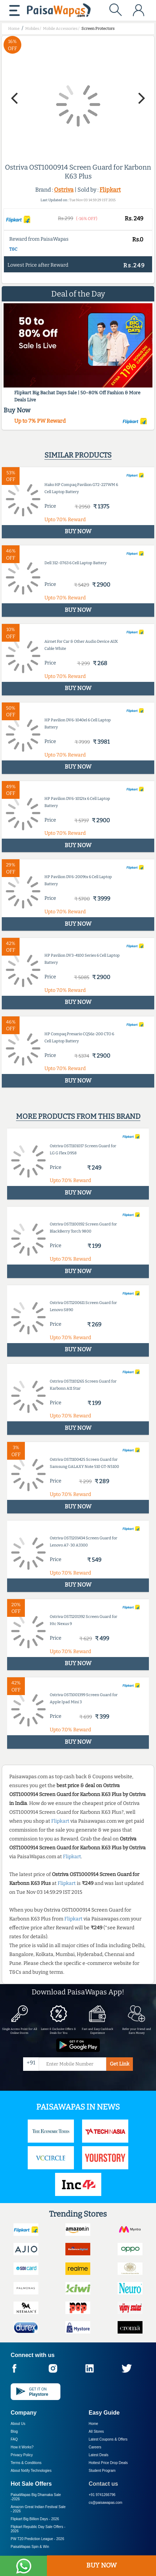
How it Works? (22, 2447)
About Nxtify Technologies (31, 2471)
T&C (13, 249)
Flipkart (110, 189)
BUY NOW (101, 2565)
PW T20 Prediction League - (37, 2539)
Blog (14, 2431)
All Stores (96, 2431)
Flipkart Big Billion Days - (35, 2519)
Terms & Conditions (26, 2463)
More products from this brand (78, 1116)
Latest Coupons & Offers (108, 2439)
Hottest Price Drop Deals (108, 2463)
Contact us (103, 2484)
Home (93, 2424)
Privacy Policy (22, 2455)
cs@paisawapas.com (106, 2503)
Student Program (102, 2471)
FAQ (14, 2439)
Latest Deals (99, 2455)
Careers (95, 2447)
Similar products (78, 455)
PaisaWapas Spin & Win (30, 2547)
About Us (18, 2424)
